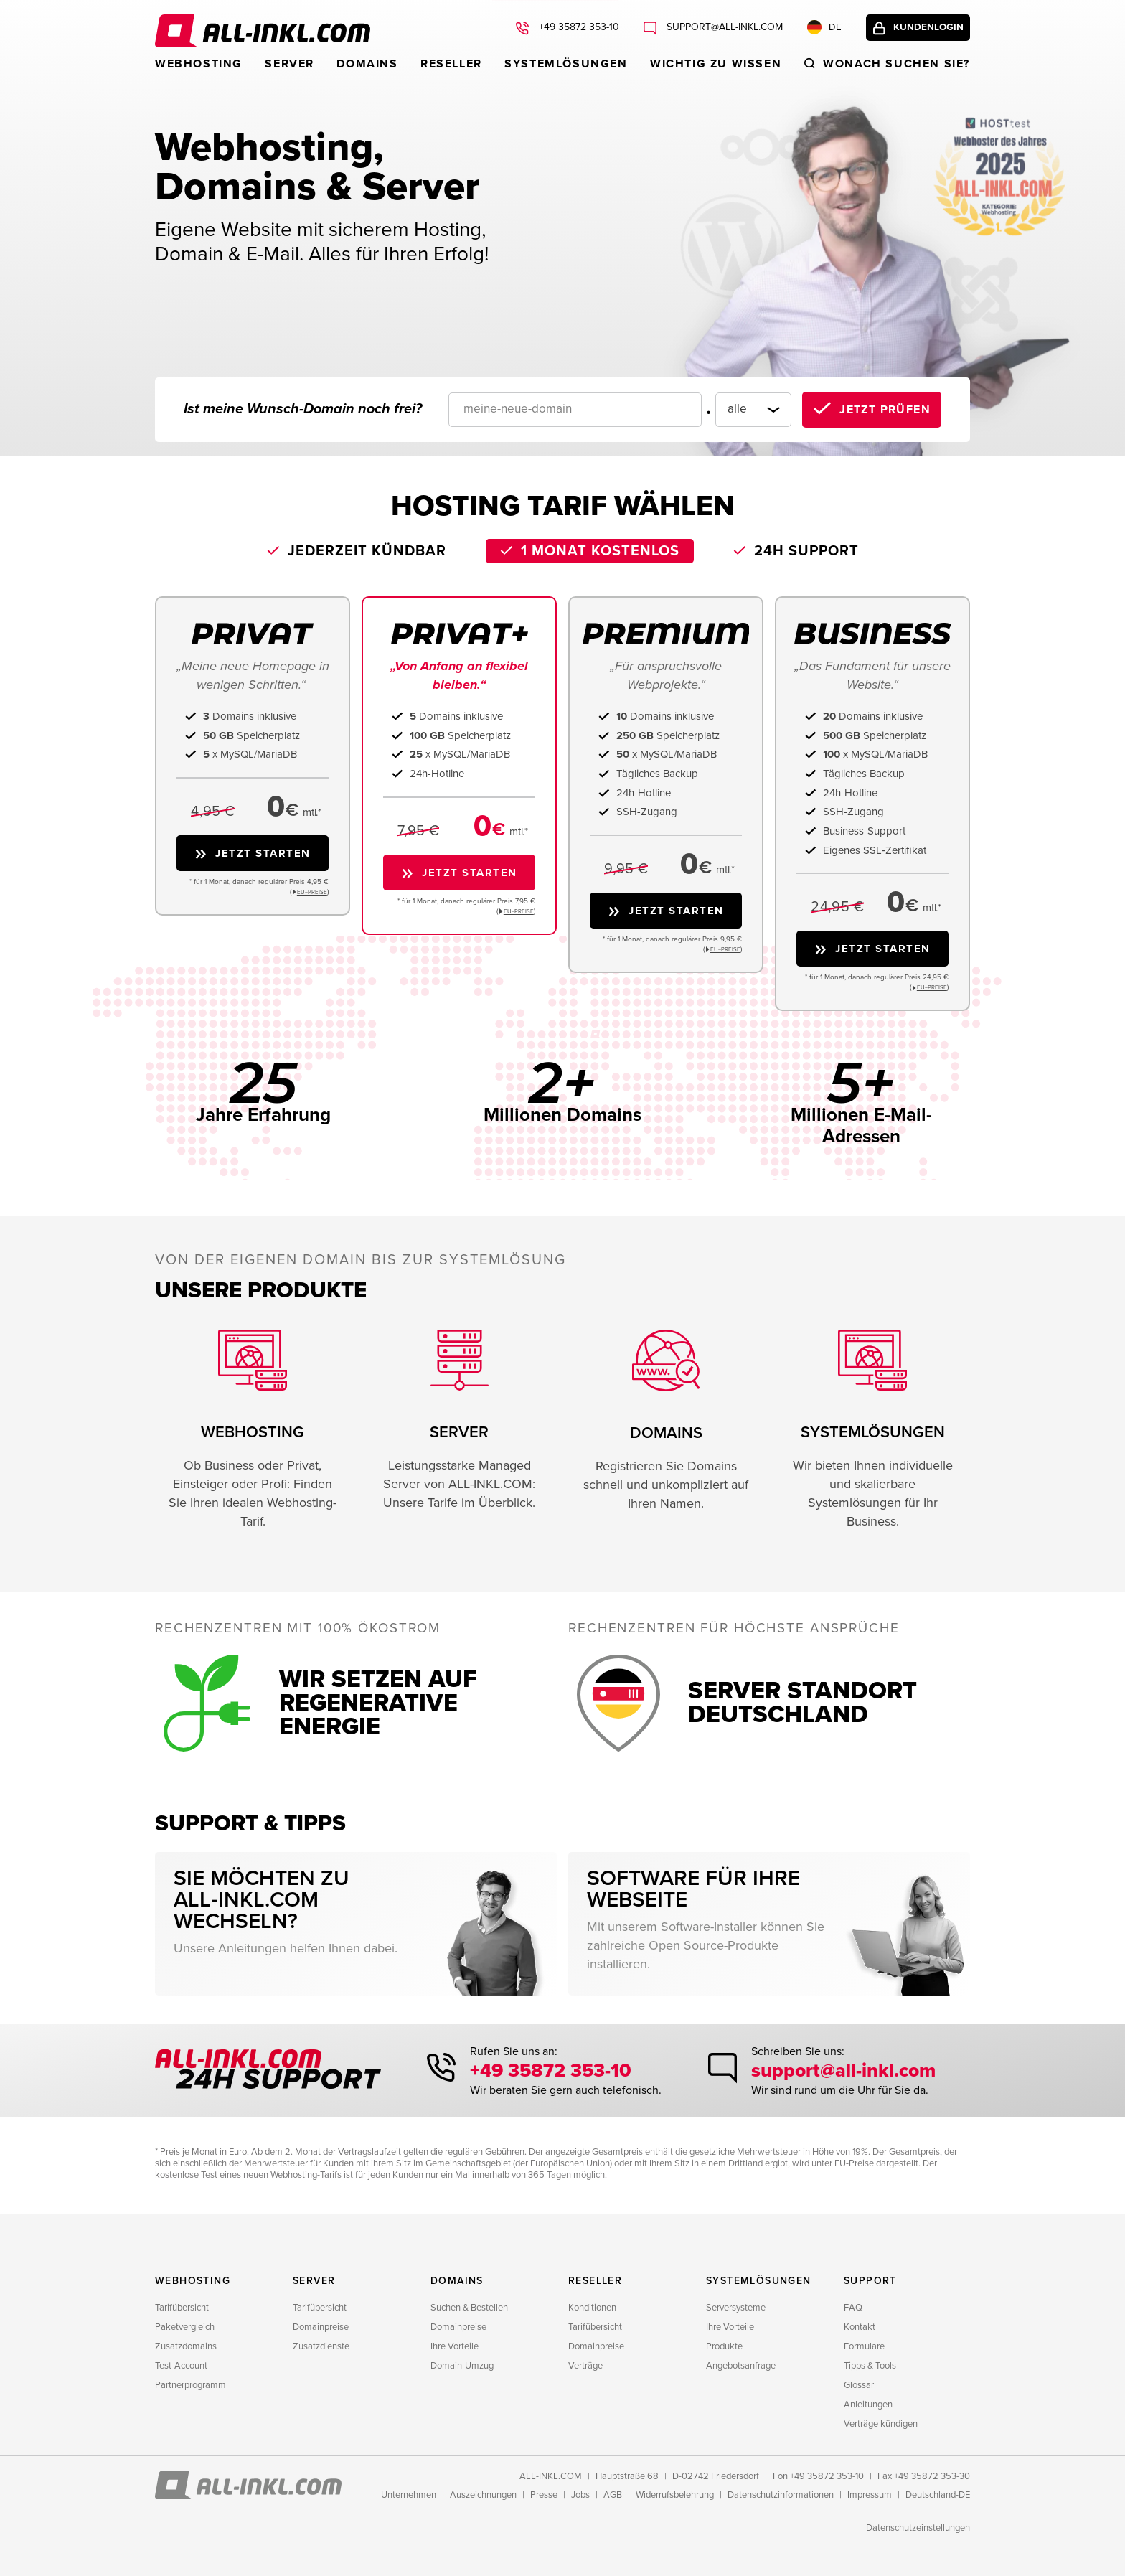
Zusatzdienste (321, 2346)
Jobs (580, 2495)
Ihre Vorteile (454, 2346)
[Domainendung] (744, 410)
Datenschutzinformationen (781, 2495)
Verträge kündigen (881, 2424)
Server (289, 64)
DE (814, 30)
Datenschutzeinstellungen (918, 2528)
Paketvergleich (185, 2327)
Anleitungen (868, 2404)
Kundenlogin (923, 30)
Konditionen (592, 2307)
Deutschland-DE (937, 2495)
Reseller (451, 64)
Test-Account (181, 2365)
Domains (366, 64)
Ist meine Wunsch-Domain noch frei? (303, 409)
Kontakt (859, 2327)
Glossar (859, 2385)
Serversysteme (736, 2307)
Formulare (864, 2346)
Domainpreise (321, 2327)
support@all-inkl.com (839, 2072)
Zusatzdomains (186, 2346)
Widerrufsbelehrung (675, 2495)
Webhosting (199, 64)
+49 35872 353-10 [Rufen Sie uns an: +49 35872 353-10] (567, 30)
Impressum (869, 2495)
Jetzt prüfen (885, 410)
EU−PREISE (312, 892)
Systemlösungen (565, 64)
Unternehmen (408, 2495)
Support (870, 2281)
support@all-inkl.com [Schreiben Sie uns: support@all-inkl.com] (713, 30)
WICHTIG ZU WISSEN (715, 64)
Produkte (724, 2346)
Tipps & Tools (870, 2365)
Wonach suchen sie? (896, 64)
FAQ (853, 2307)
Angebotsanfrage (741, 2365)
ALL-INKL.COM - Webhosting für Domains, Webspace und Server (262, 30)
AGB (612, 2495)
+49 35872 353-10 (554, 2072)
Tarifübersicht (182, 2307)
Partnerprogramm (190, 2385)
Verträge (585, 2365)
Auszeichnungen (483, 2495)
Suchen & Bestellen (469, 2307)
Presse (543, 2495)
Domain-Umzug (462, 2365)
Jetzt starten (263, 853)
